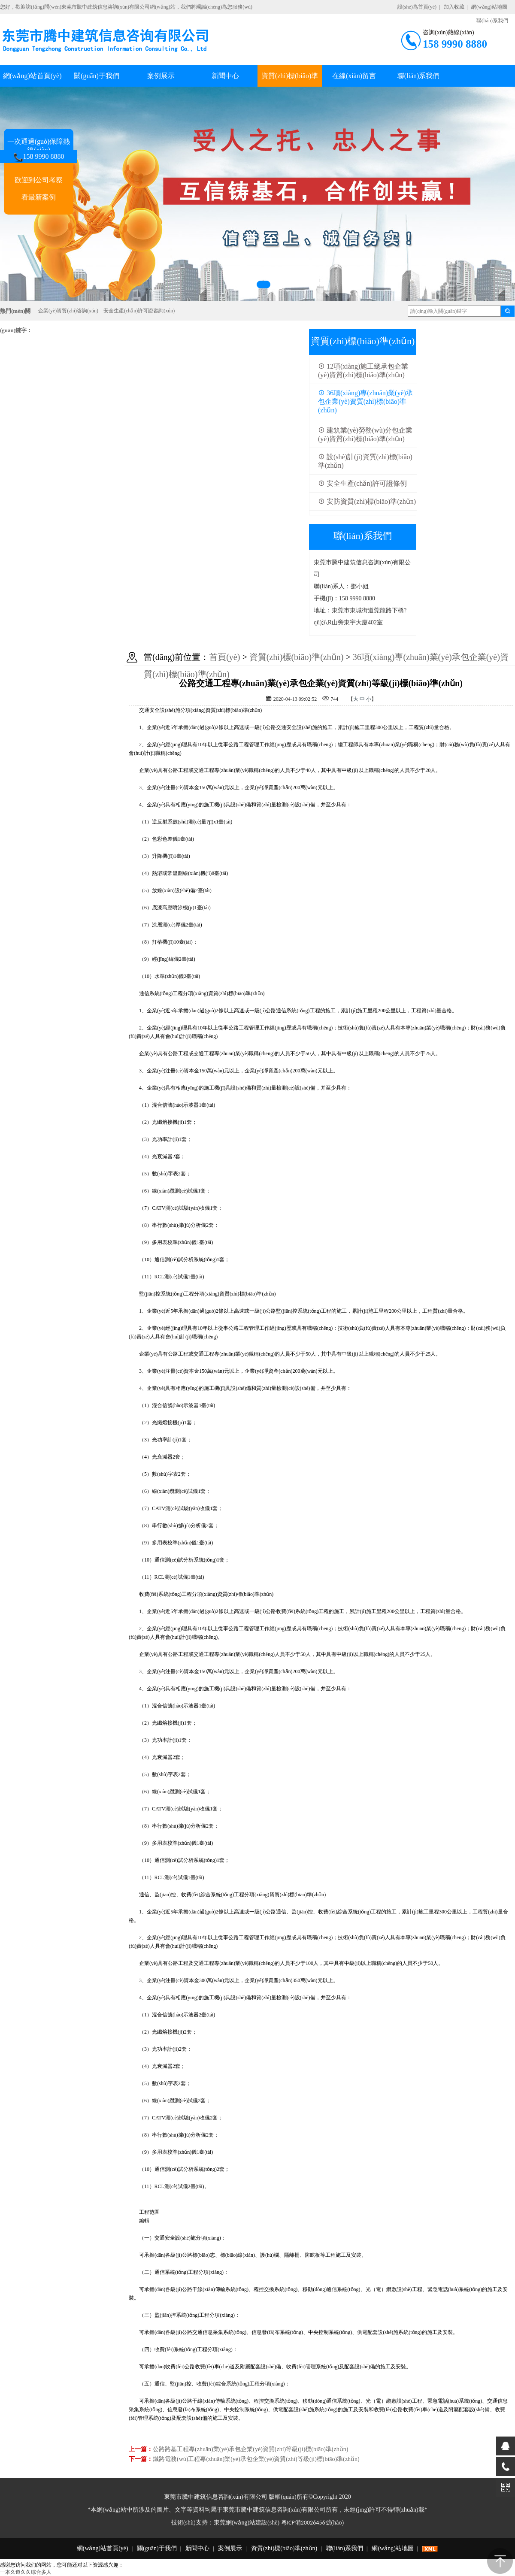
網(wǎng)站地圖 (489, 7)
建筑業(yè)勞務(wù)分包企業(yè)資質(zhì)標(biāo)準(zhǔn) (365, 434)
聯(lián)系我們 (418, 75)
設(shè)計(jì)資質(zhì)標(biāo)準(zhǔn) (365, 461)
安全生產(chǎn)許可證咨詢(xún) (139, 311)
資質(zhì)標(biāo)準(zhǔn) (296, 657)
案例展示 (161, 75)
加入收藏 (454, 7)
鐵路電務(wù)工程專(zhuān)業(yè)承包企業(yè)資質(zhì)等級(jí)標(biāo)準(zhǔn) (256, 2459)
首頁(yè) (224, 657)
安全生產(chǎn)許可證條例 (362, 483)
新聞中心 (225, 75)
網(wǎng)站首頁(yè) (32, 75)
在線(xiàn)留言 (354, 75)
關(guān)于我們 (96, 75)
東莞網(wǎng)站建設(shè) (246, 2522)
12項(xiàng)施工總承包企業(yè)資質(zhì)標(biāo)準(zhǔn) (363, 370)
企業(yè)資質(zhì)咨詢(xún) (68, 311)
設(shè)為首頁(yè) (416, 7)
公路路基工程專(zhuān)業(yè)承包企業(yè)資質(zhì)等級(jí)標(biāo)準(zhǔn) (250, 2449)
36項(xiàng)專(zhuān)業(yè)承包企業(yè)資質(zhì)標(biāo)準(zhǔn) (365, 401)
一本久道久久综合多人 (26, 2572)
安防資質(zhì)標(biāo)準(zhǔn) (367, 501)
